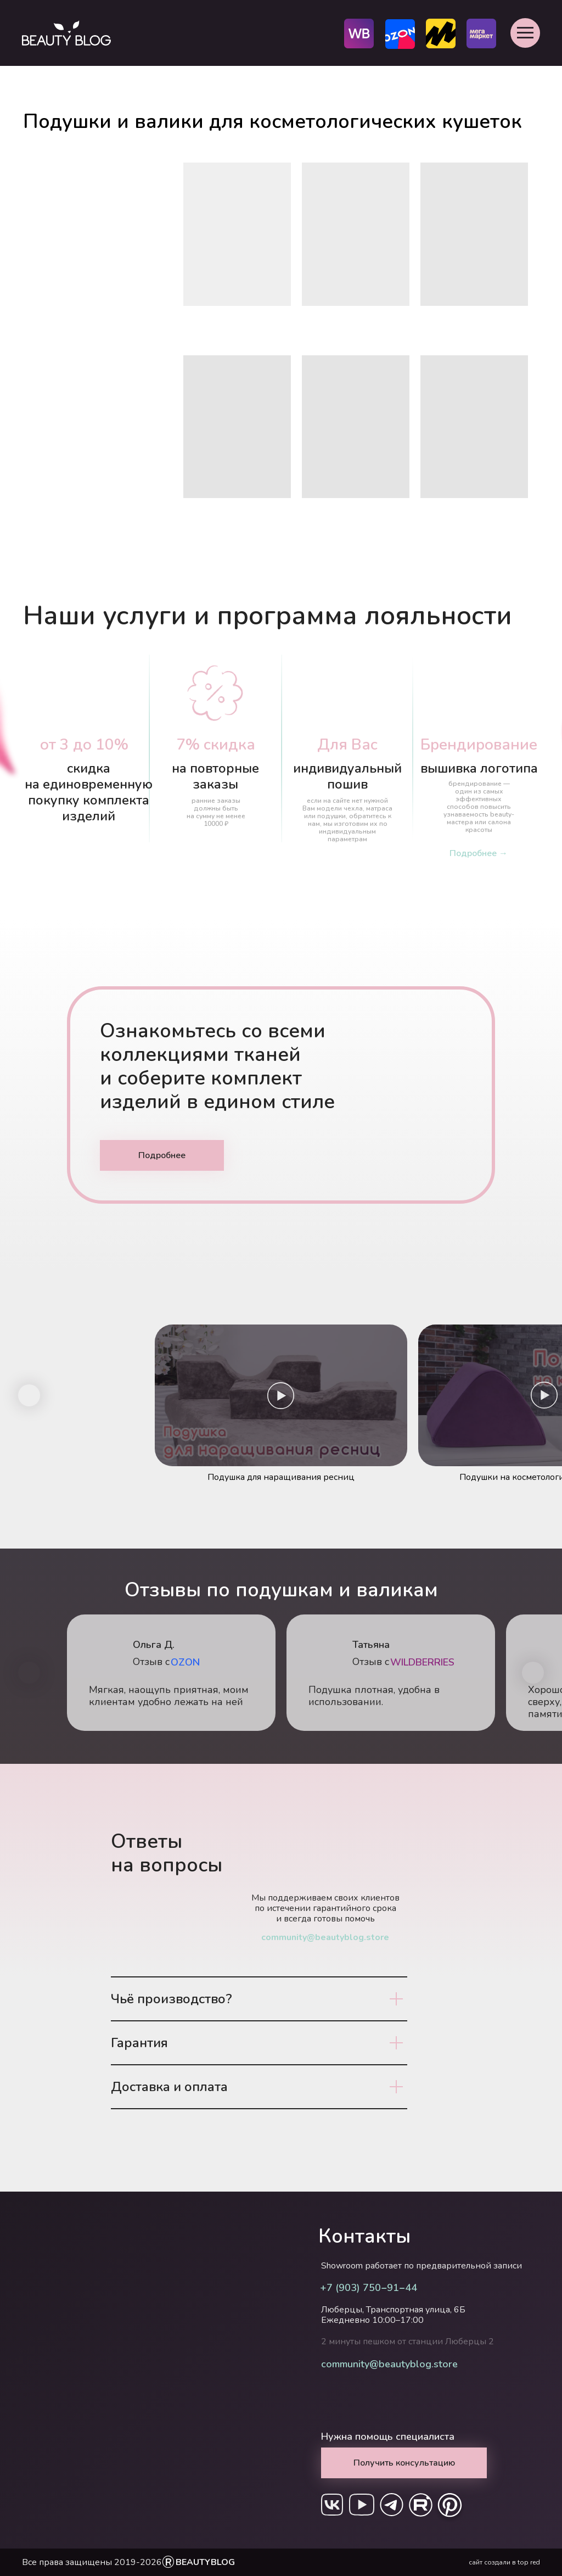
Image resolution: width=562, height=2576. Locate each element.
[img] (544, 1652)
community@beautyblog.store (325, 1937)
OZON (185, 1662)
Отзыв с (370, 1661)
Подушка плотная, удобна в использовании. (374, 1695)
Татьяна (371, 1644)
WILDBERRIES (422, 1662)
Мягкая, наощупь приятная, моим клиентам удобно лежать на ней (169, 1695)
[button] (525, 33)
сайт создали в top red (504, 2562)
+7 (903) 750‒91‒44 (368, 2287)
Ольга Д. (154, 1644)
